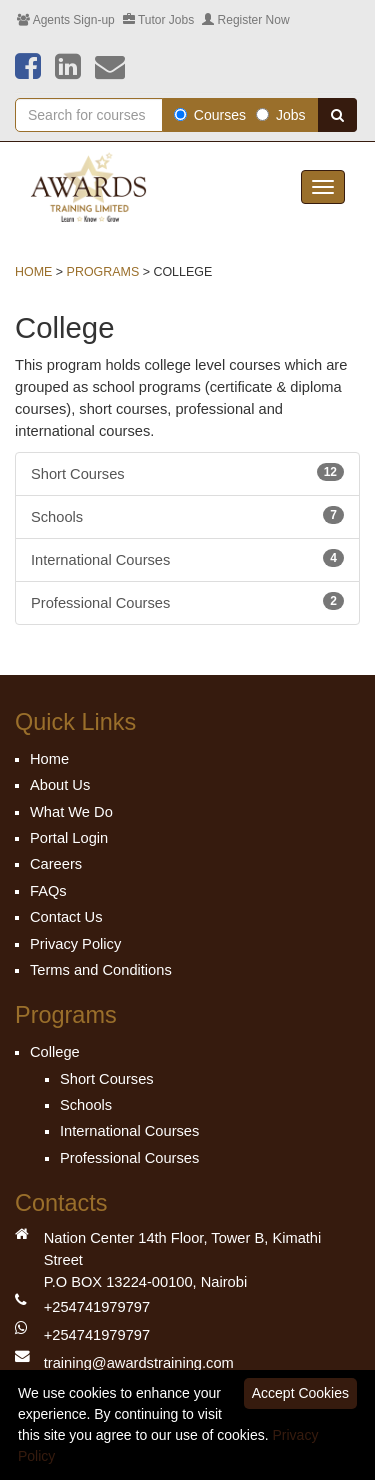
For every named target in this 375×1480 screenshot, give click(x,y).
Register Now (245, 20)
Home (33, 272)
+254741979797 (97, 1307)
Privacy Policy (75, 944)
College (55, 1052)
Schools (187, 515)
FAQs (48, 891)
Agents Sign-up (66, 20)
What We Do (71, 812)
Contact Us (66, 917)
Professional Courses (187, 601)
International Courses (187, 558)
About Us (60, 785)
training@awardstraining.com (139, 1363)
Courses (210, 115)
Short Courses (187, 472)
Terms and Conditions (101, 970)
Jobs (281, 115)
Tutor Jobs (158, 20)
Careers (56, 864)
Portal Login (69, 838)
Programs (103, 272)
